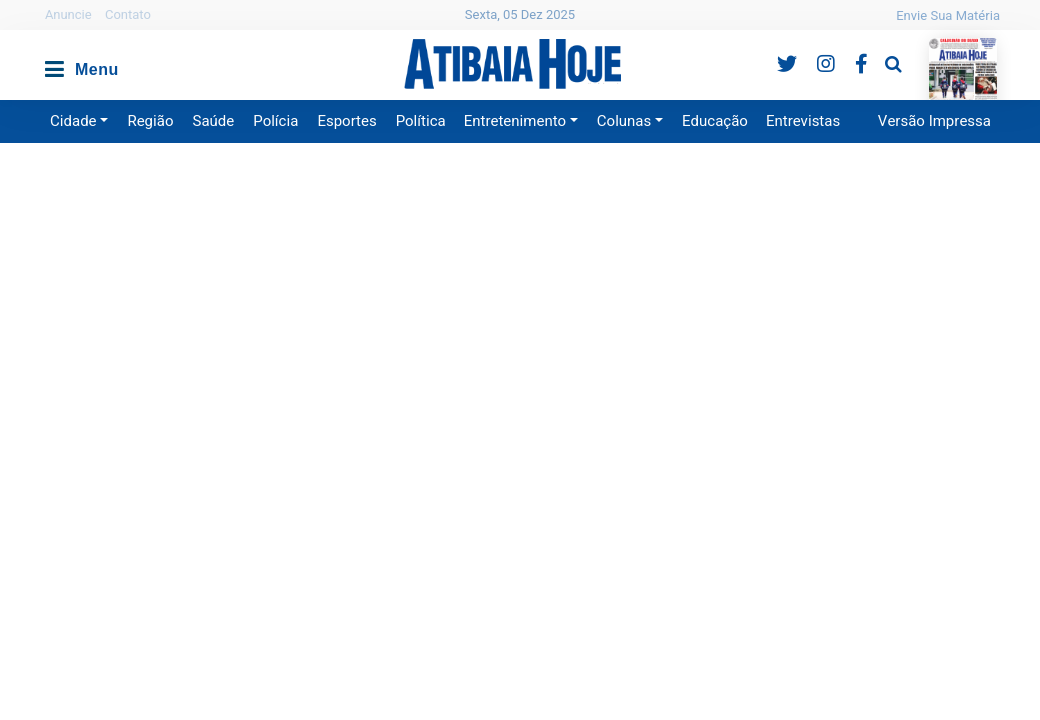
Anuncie (68, 14)
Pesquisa (877, 48)
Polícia (275, 121)
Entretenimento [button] (515, 121)
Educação (715, 121)
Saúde (214, 121)
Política (421, 121)
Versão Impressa (934, 121)
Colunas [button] (624, 121)
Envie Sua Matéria (948, 15)
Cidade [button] (73, 121)
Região (150, 121)
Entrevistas (803, 121)
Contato (128, 14)
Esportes (346, 121)
